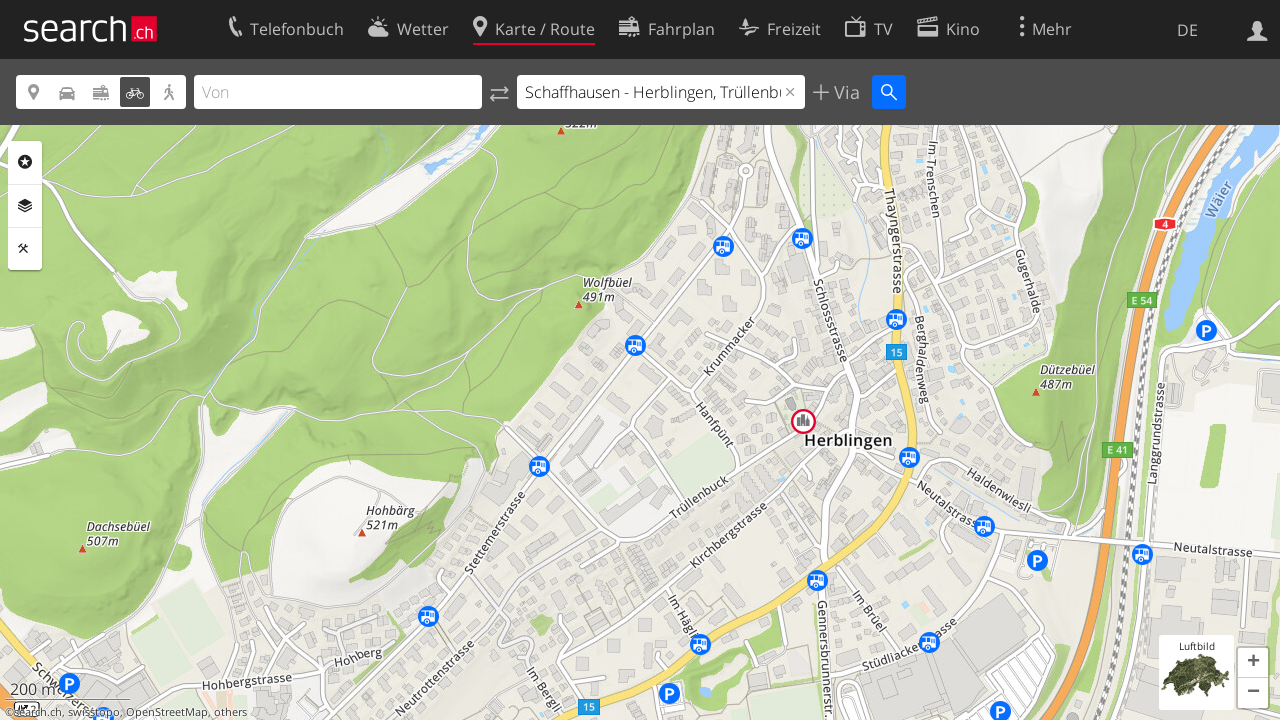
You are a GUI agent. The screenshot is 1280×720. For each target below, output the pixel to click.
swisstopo (94, 712)
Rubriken (25, 162)
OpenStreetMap (167, 712)
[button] (1253, 663)
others (230, 712)
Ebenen (25, 206)
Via (844, 92)
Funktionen (25, 249)
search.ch (38, 712)
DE (1187, 30)
